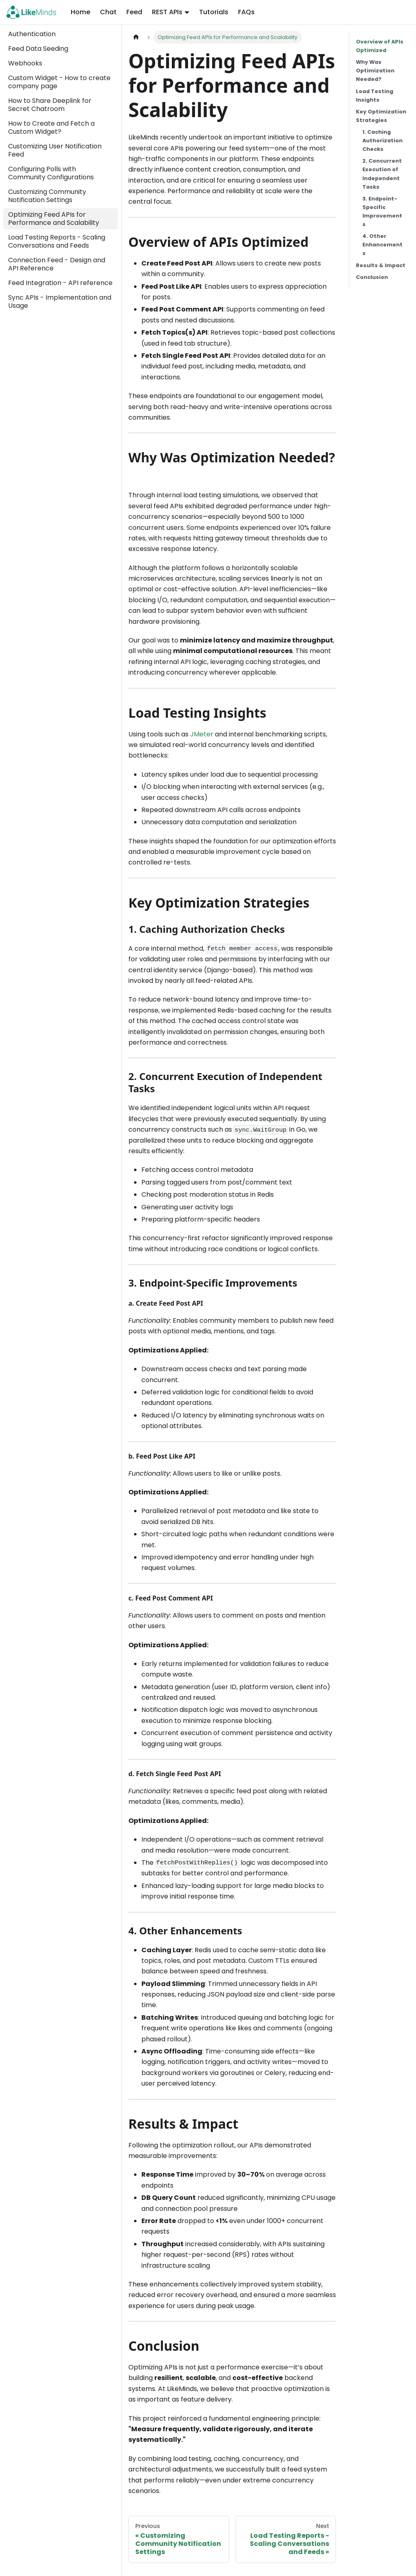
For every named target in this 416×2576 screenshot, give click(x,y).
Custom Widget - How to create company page (59, 82)
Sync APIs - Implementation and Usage (59, 301)
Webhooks (25, 63)
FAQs (246, 12)
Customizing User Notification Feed (55, 150)
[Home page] (136, 37)
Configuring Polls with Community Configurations (51, 173)
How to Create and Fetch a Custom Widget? (51, 127)
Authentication (32, 34)
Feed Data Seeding (38, 48)
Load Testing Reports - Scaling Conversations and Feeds (56, 241)
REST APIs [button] (167, 12)
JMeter (201, 734)
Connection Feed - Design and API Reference (56, 264)
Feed (134, 12)
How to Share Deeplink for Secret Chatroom (49, 104)
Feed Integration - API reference (60, 282)
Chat (108, 12)
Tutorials (213, 12)
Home (80, 12)
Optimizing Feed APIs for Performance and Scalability (53, 218)
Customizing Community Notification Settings (47, 196)
